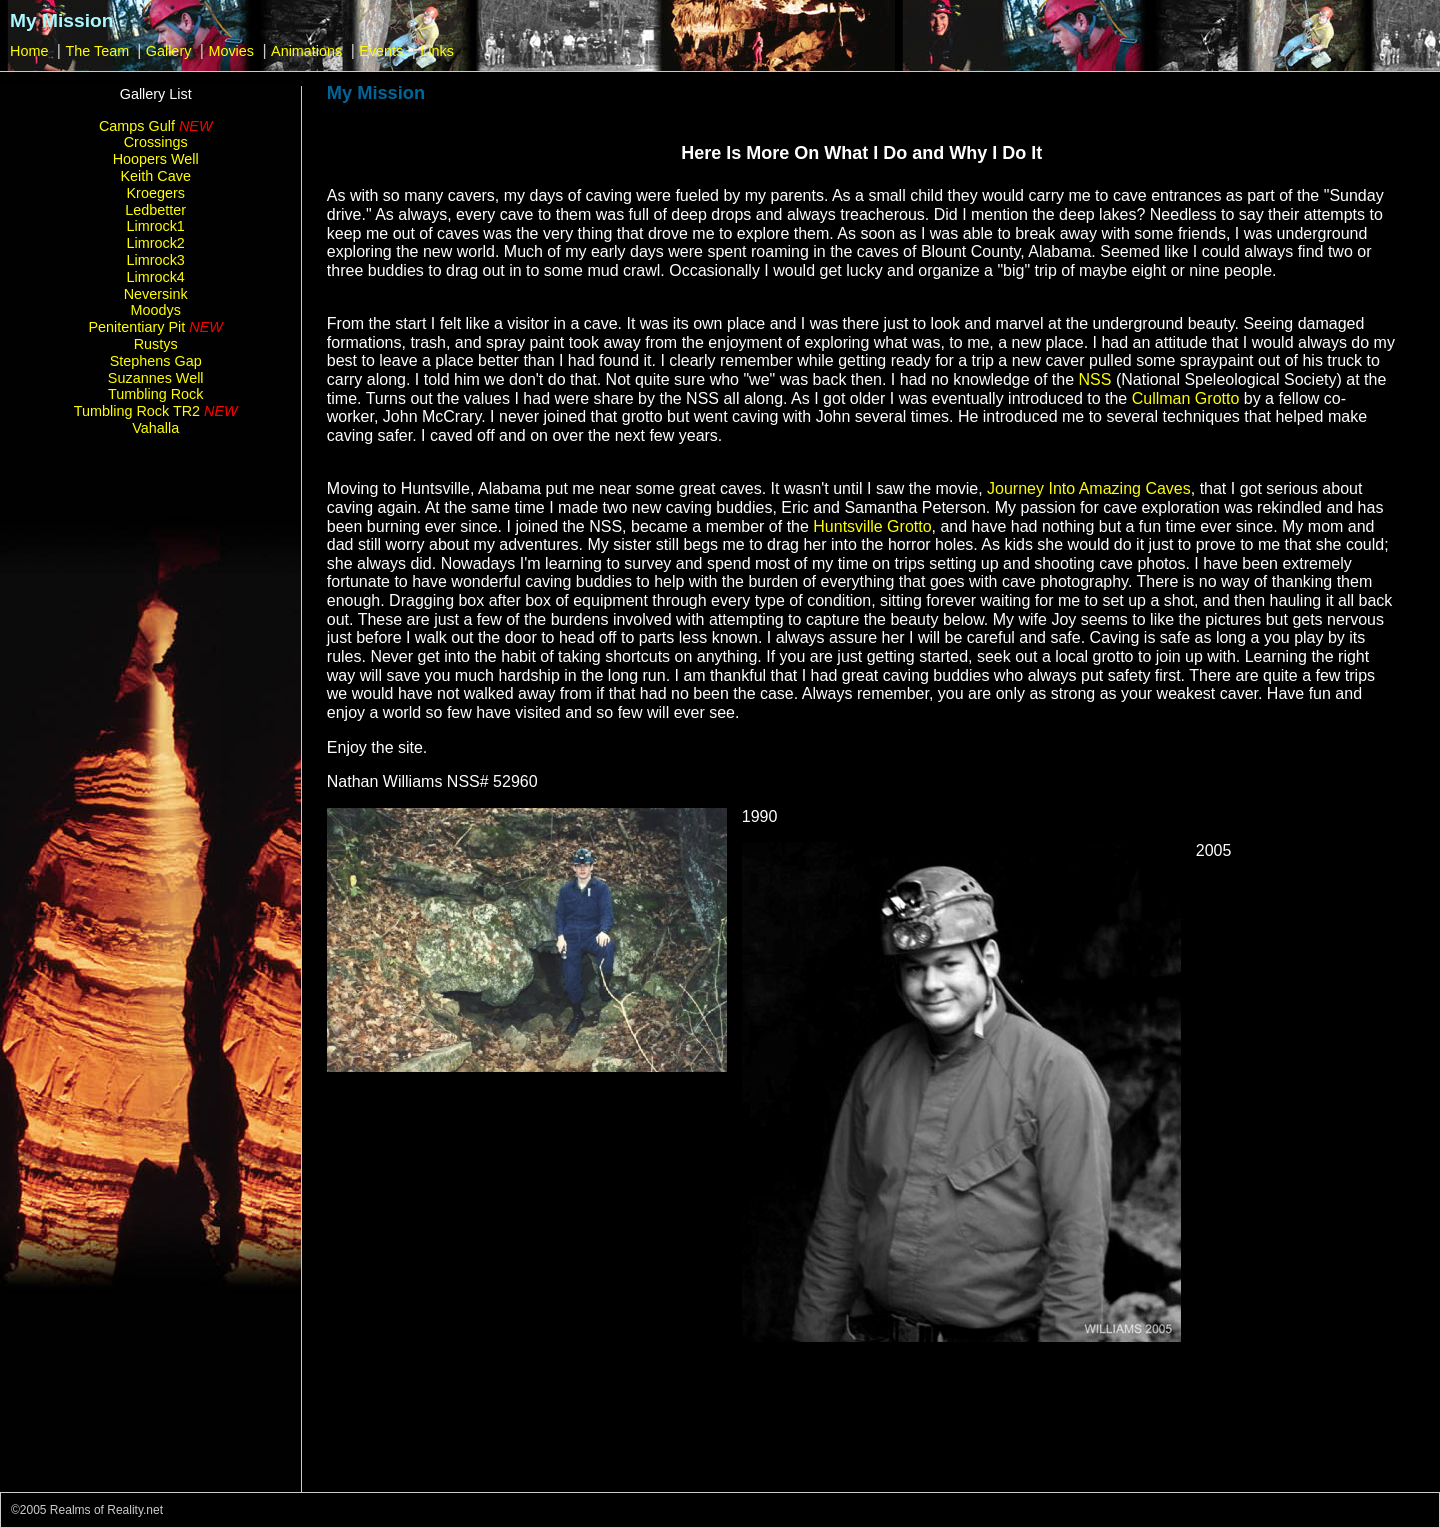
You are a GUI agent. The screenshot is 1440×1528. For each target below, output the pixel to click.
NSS (1095, 379)
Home (29, 51)
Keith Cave (156, 176)
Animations (306, 51)
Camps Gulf (156, 126)
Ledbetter (155, 210)
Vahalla (155, 428)
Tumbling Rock (155, 394)
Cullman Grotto (1186, 398)
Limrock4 (156, 277)
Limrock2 (156, 243)
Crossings (156, 142)
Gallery (169, 51)
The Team (99, 51)
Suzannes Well (156, 378)
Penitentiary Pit (156, 327)
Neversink (156, 294)
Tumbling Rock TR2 (156, 411)
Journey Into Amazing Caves (1089, 488)
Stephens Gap (156, 361)
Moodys (156, 310)
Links (437, 51)
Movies (231, 51)
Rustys (156, 344)
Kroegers (156, 193)
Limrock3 (156, 260)
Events (381, 51)
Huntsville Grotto (872, 526)
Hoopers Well (156, 159)
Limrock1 (156, 226)
